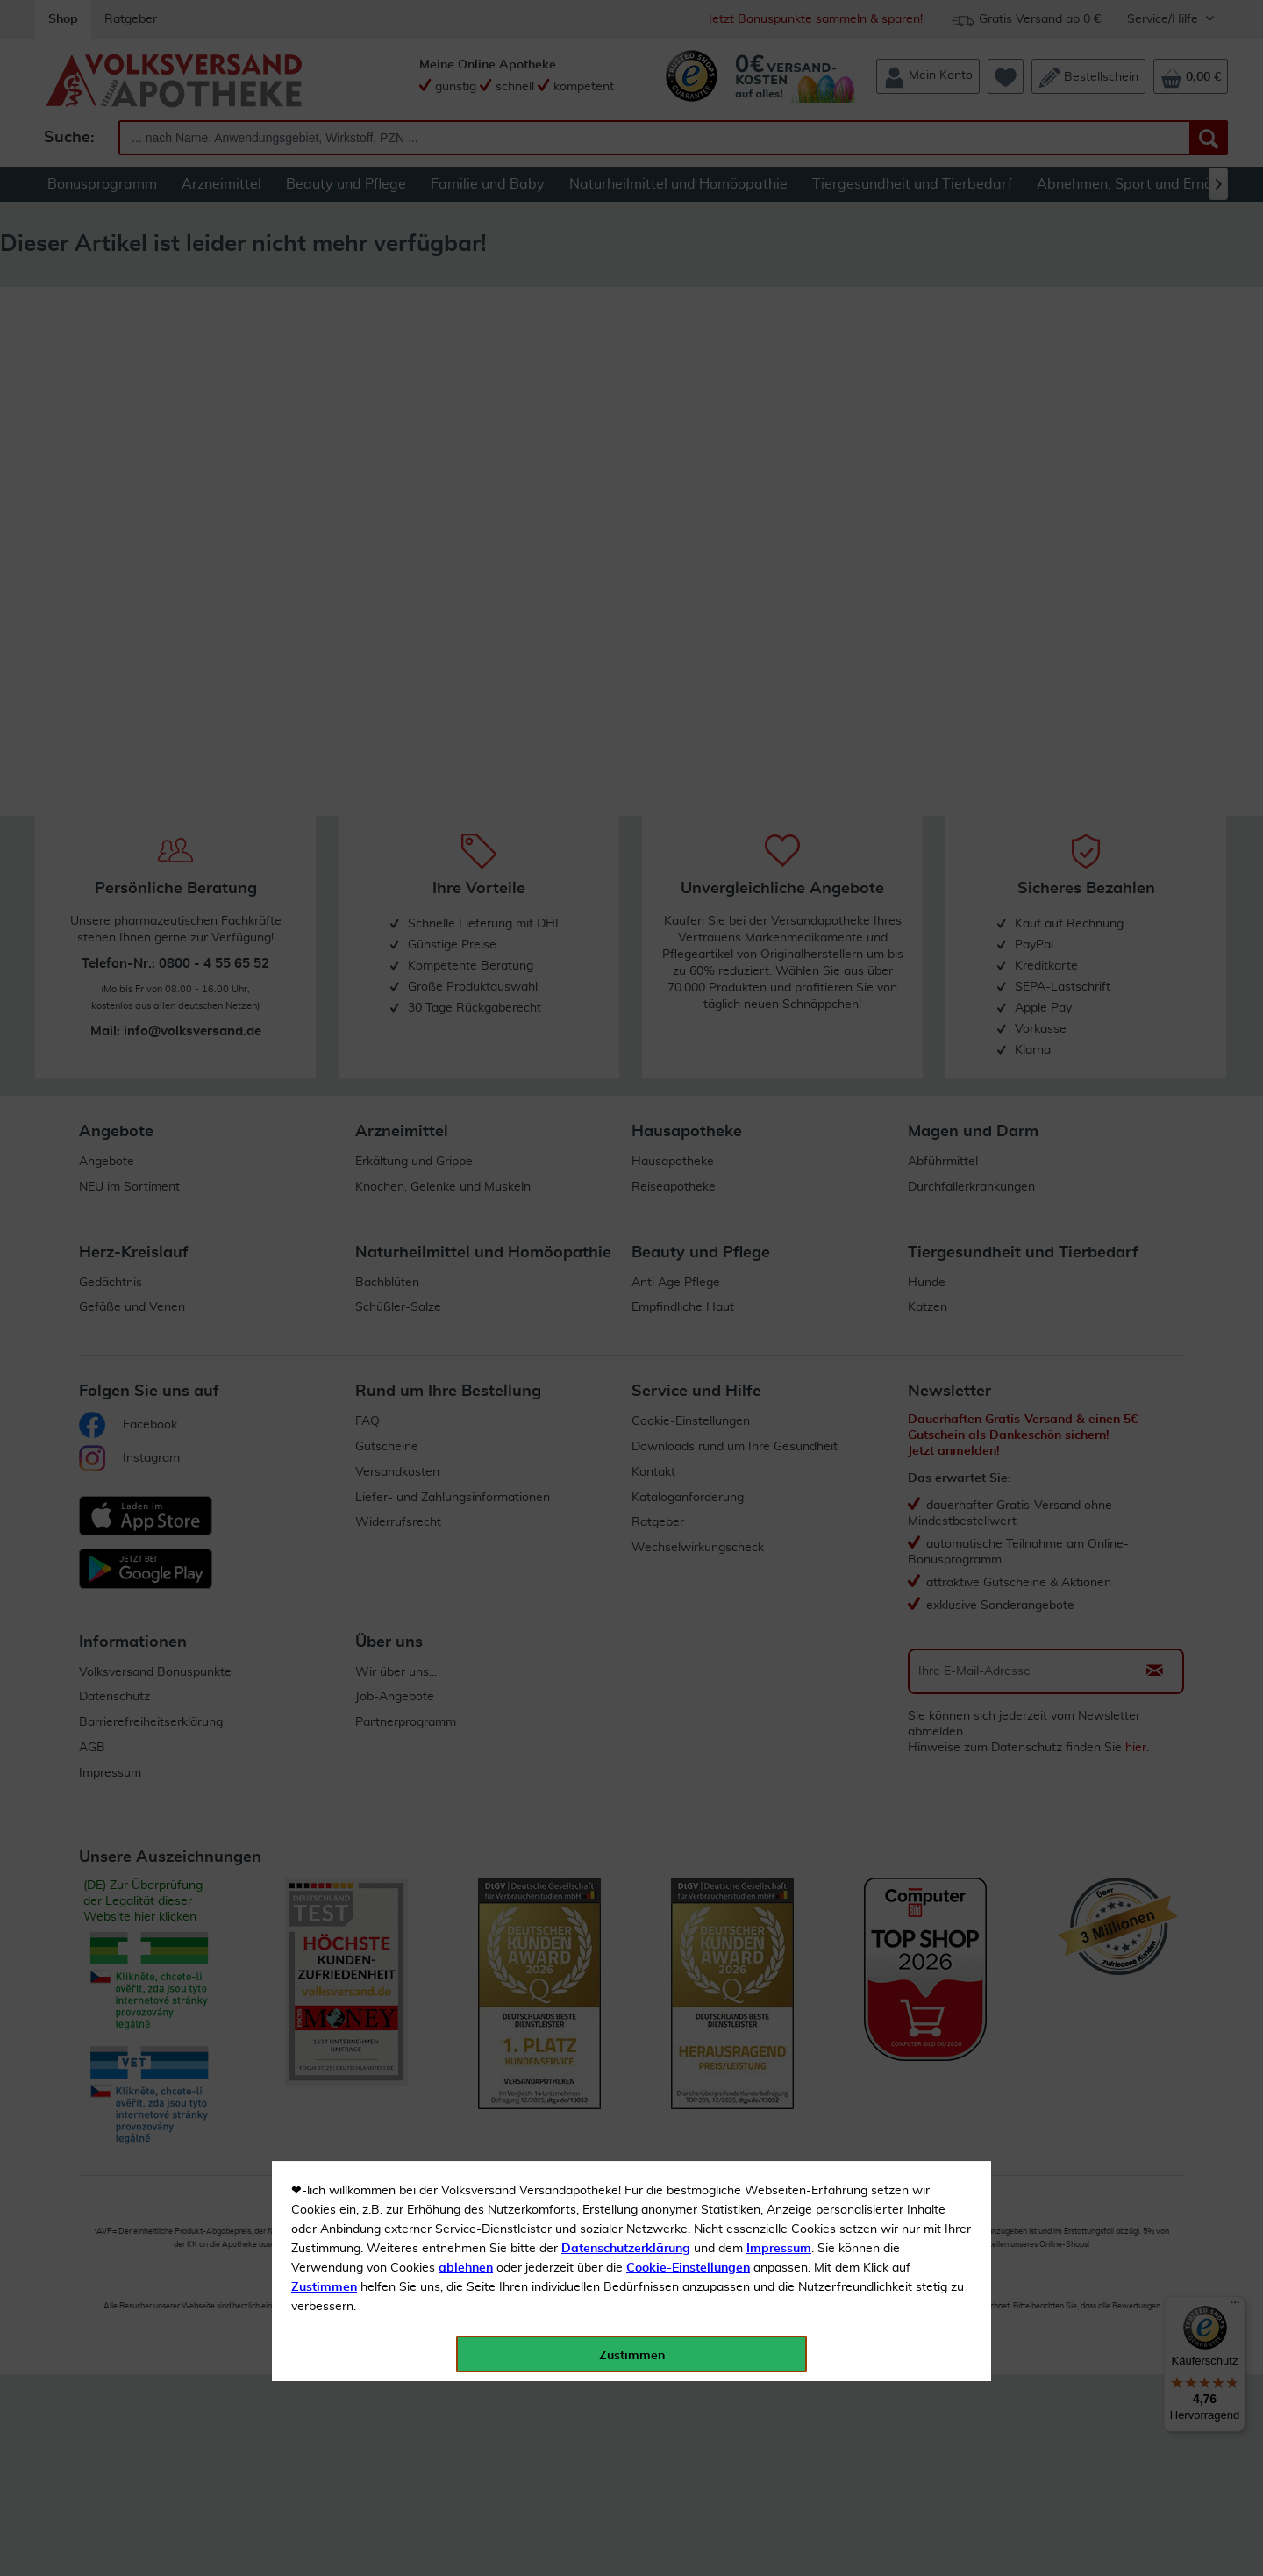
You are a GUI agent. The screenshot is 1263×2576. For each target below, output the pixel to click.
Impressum (778, 394)
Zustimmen (324, 432)
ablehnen (466, 413)
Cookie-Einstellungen (688, 413)
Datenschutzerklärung (625, 394)
